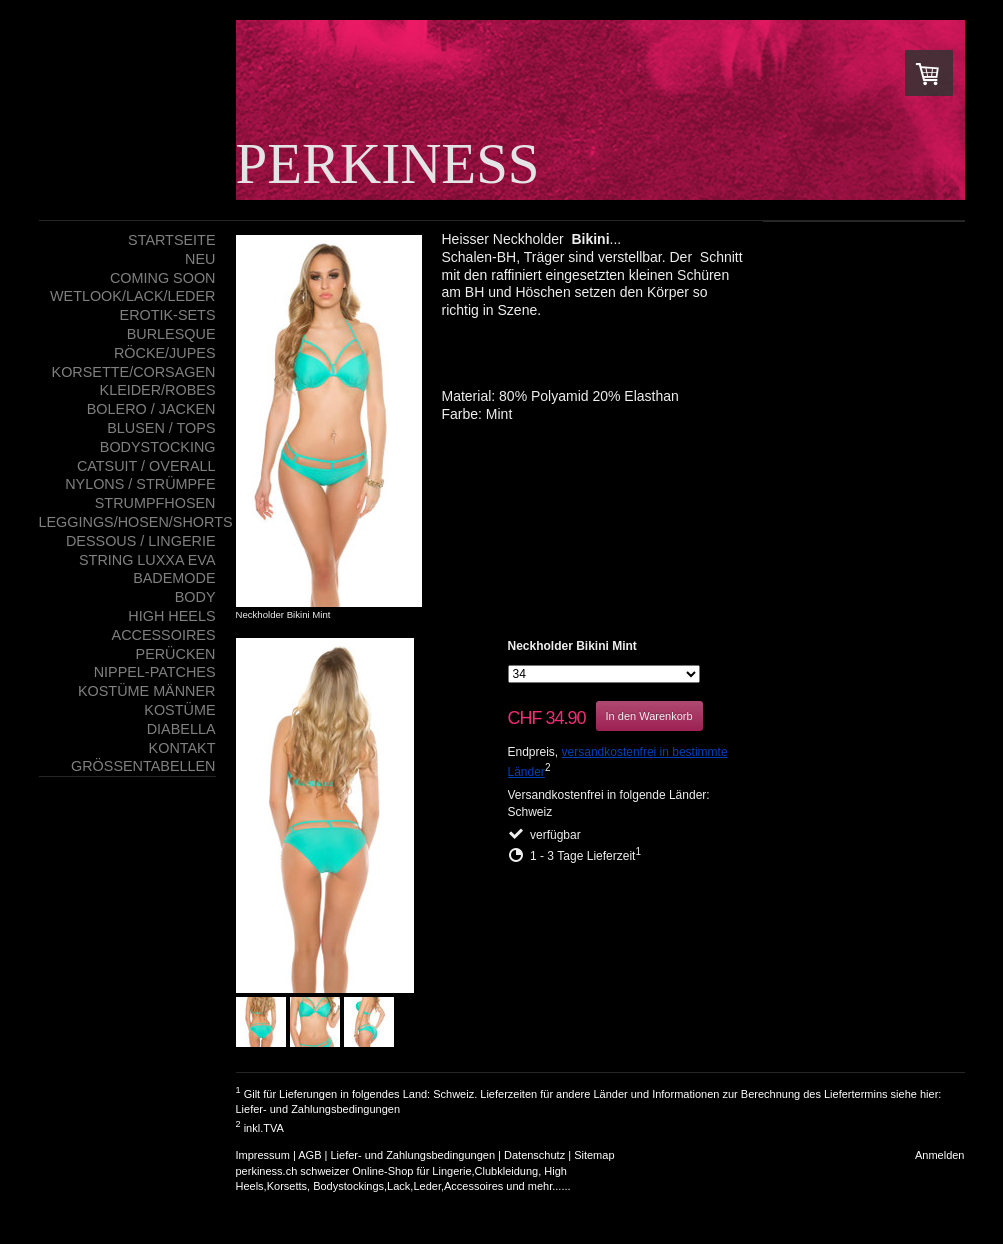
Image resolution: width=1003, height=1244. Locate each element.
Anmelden (940, 1155)
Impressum (263, 1155)
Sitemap (594, 1155)
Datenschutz (534, 1155)
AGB (309, 1155)
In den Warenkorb (649, 716)
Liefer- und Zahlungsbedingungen (318, 1109)
